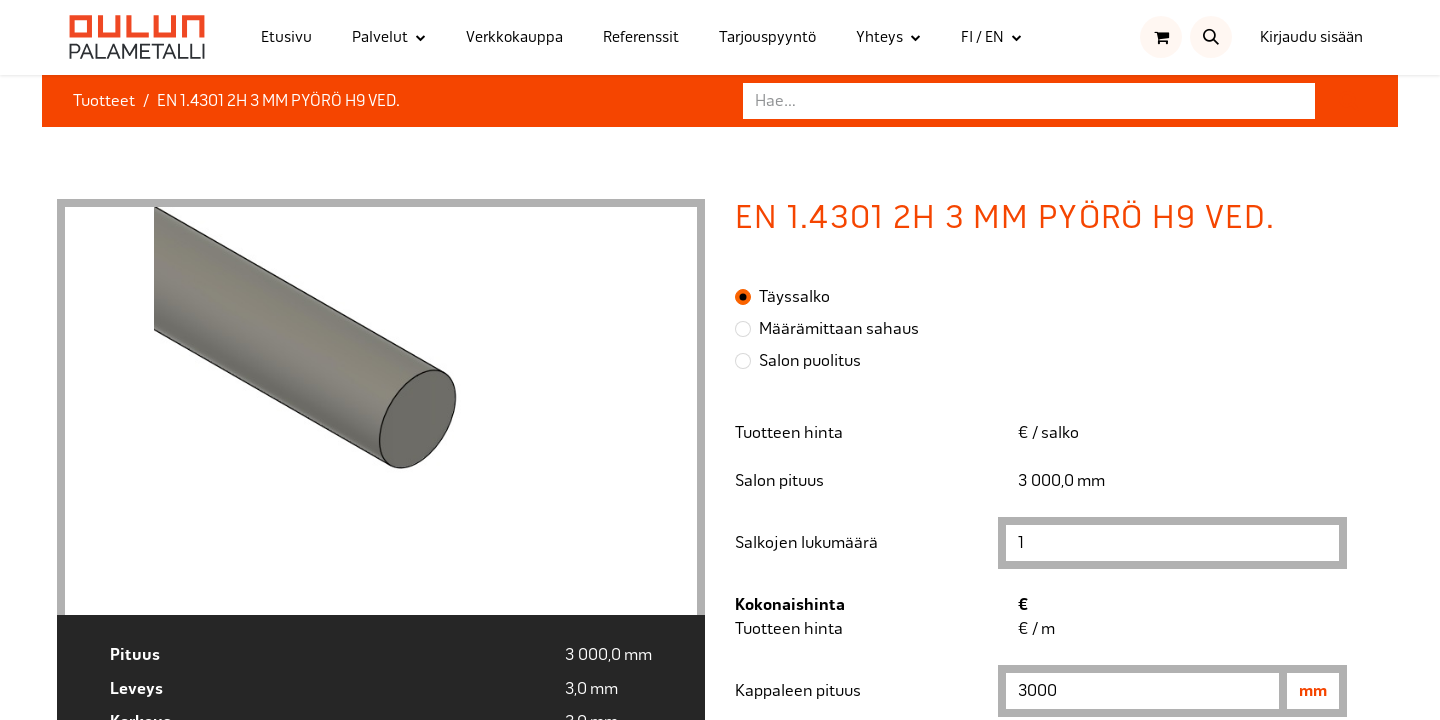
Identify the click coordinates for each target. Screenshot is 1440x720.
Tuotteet (104, 100)
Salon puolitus (810, 360)
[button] (1211, 37)
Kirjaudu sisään (1311, 37)
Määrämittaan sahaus (839, 328)
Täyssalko (794, 296)
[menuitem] (286, 37)
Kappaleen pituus (798, 690)
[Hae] (1349, 101)
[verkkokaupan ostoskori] (1161, 37)
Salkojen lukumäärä (806, 542)
